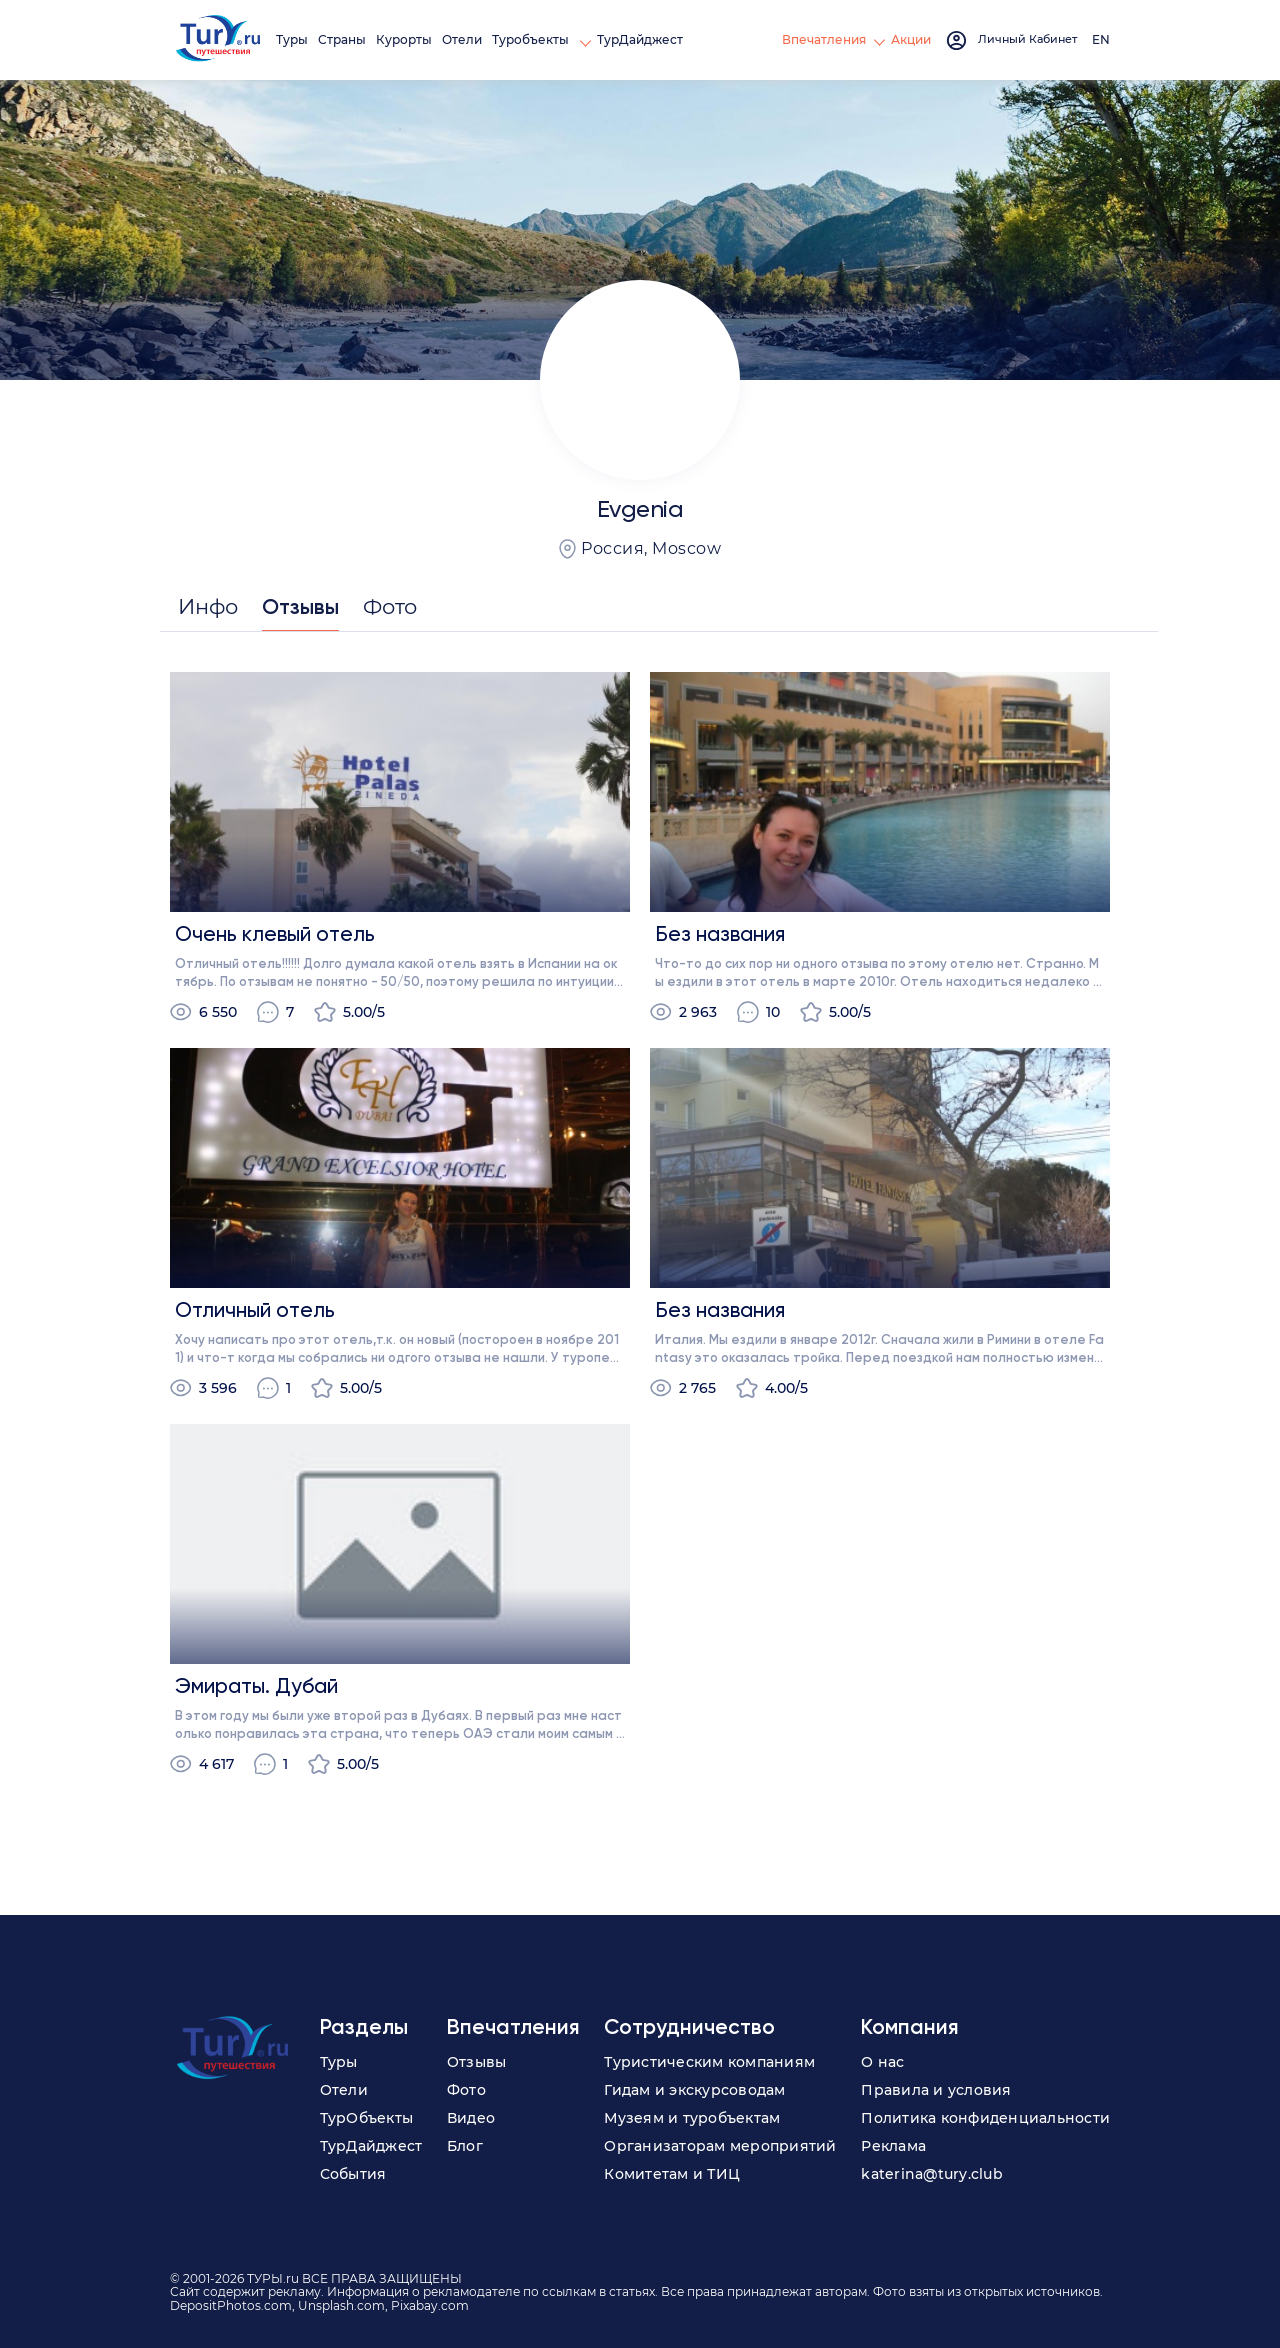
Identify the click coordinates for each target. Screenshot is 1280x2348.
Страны (346, 39)
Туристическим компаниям (709, 2062)
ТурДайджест (644, 39)
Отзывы (477, 2062)
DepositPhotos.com (231, 2305)
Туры (296, 39)
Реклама (893, 2146)
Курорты (408, 39)
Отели (466, 39)
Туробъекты (536, 39)
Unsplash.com (341, 2305)
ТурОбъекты (367, 2118)
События (353, 2174)
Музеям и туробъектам (692, 2118)
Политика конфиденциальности (985, 2118)
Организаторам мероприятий (720, 2146)
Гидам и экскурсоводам (694, 2090)
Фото (466, 2090)
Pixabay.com (430, 2305)
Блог (465, 2146)
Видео (471, 2118)
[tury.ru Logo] (220, 40)
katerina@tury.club (932, 2174)
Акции (910, 39)
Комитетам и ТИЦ (672, 2174)
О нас (882, 2062)
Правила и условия (936, 2090)
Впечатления (823, 39)
